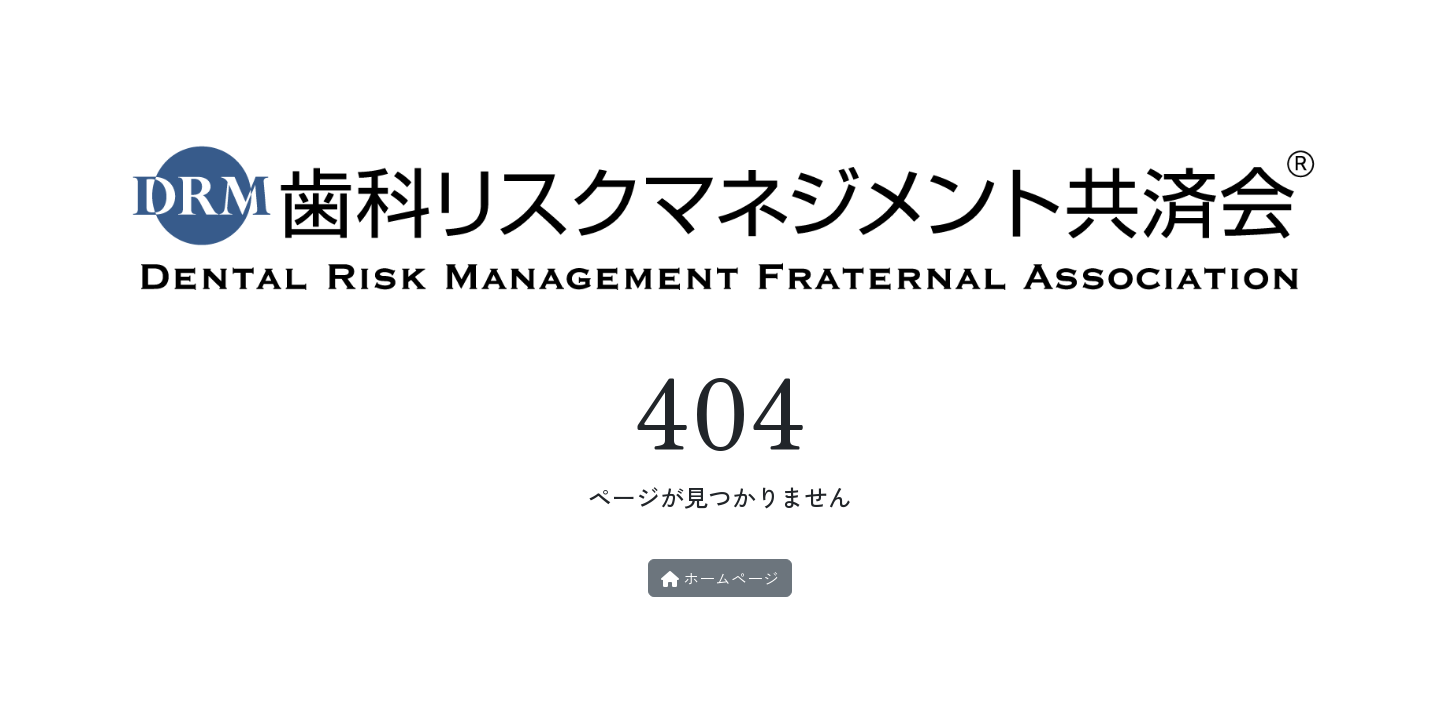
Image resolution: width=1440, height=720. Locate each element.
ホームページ (720, 578)
